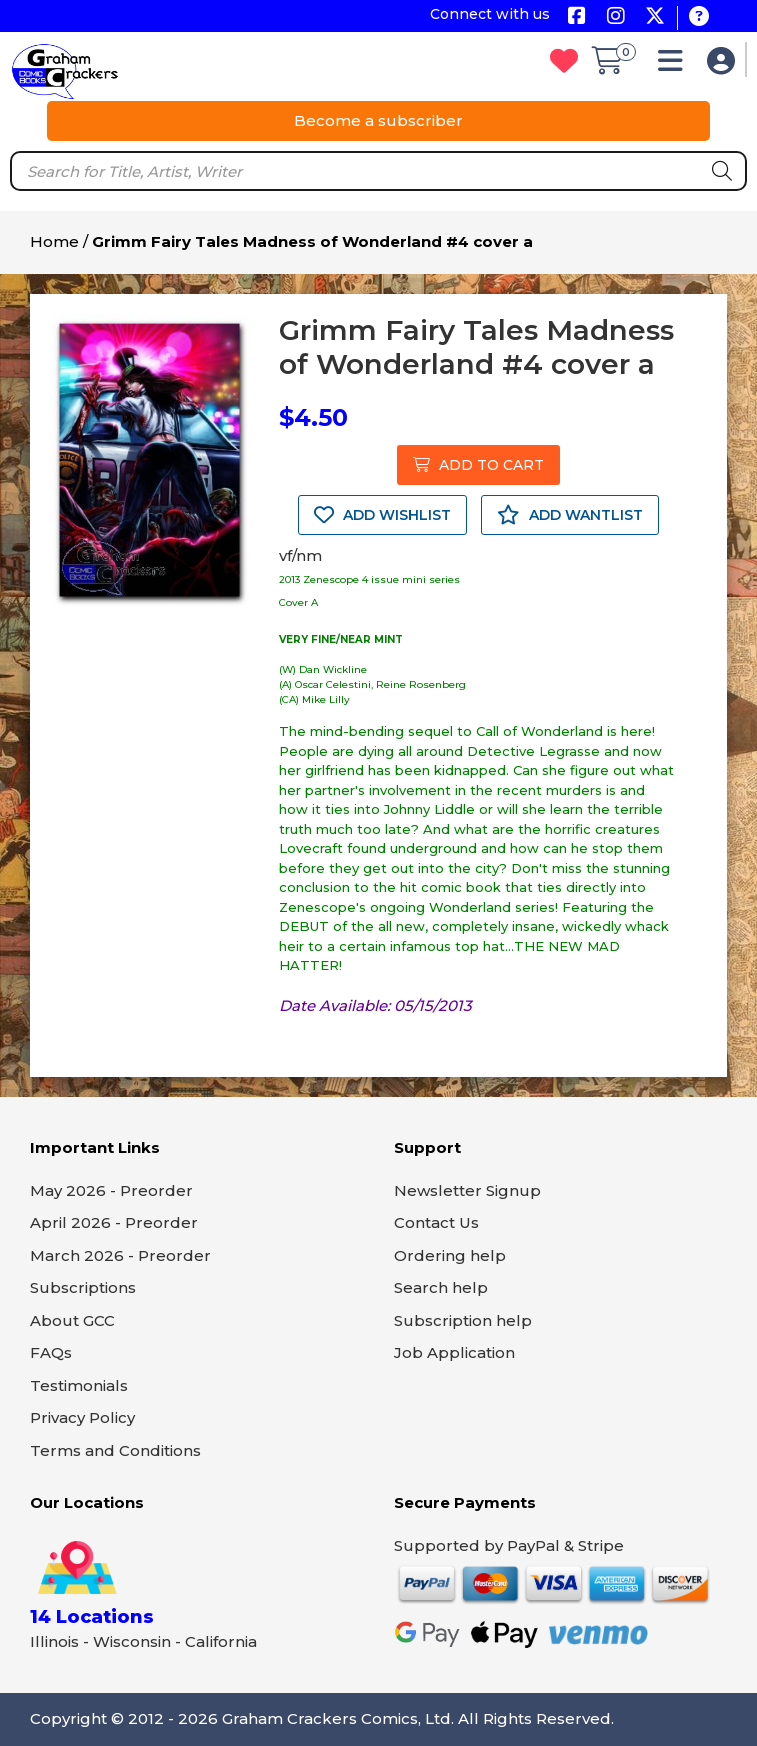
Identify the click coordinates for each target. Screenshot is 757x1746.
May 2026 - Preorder (111, 1190)
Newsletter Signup (467, 1190)
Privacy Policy (82, 1417)
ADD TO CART (478, 465)
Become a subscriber (378, 120)
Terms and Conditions (115, 1450)
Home (54, 241)
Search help (441, 1287)
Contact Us (436, 1222)
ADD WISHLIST (382, 515)
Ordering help (450, 1255)
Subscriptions (83, 1287)
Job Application (454, 1352)
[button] (675, 65)
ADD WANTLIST (570, 515)
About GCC (72, 1320)
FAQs (51, 1352)
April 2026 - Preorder (114, 1222)
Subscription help (463, 1320)
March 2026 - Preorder (120, 1255)
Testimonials (79, 1385)
